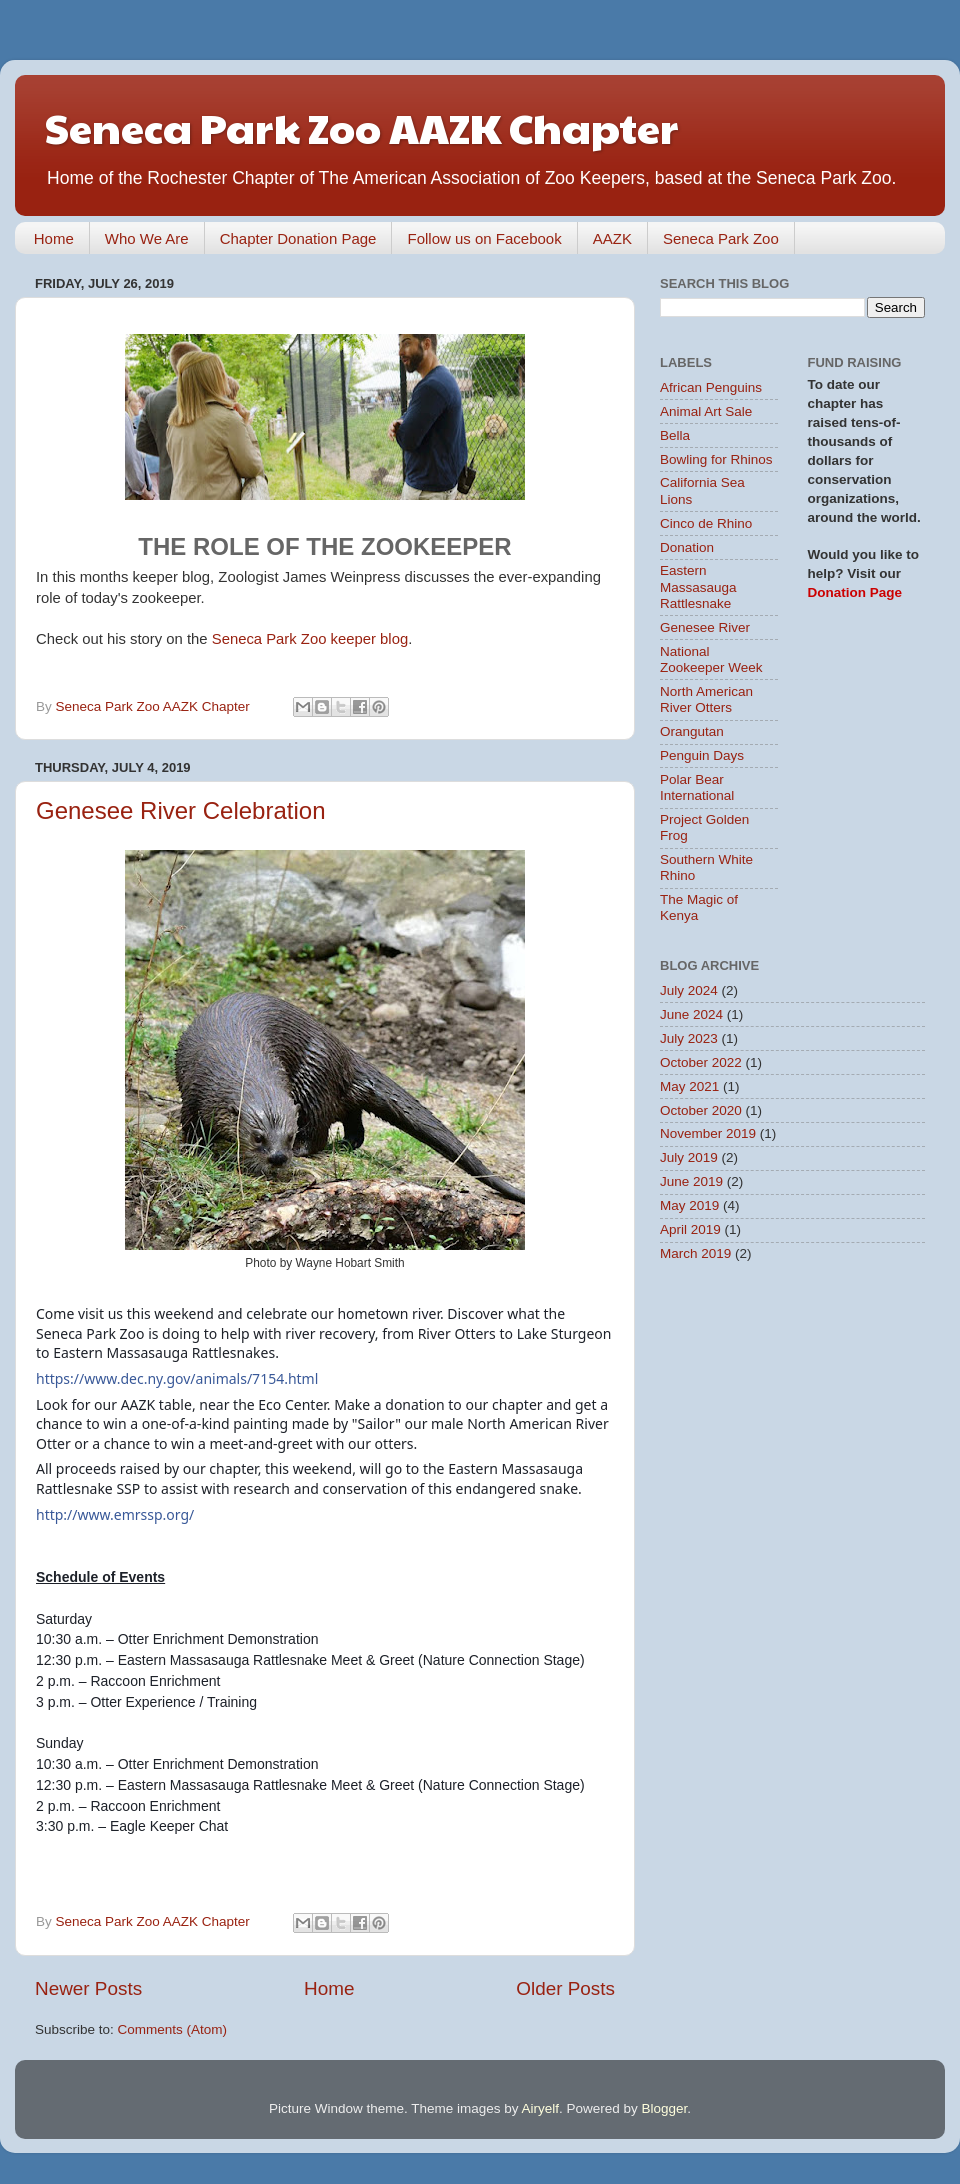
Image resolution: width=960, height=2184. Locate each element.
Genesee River (705, 627)
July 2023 (689, 1038)
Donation (687, 547)
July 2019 (689, 1157)
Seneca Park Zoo (721, 238)
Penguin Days (702, 755)
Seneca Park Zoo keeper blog (310, 639)
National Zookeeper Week (711, 659)
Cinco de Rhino (706, 523)
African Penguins (711, 387)
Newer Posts (88, 1988)
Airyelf (541, 2108)
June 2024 (691, 1014)
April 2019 (690, 1229)
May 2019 (689, 1205)
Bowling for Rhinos (716, 459)
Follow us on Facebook (484, 238)
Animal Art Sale (706, 411)
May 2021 (689, 1086)
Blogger (665, 2108)
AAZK (612, 238)
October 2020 (701, 1110)
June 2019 (691, 1181)
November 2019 (708, 1133)
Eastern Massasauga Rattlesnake (698, 586)
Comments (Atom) (173, 2029)
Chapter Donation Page (298, 238)
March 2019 (695, 1253)
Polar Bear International (697, 787)
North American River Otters (706, 699)
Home (54, 238)
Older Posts (565, 1988)
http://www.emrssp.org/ (115, 1514)
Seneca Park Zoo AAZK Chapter (361, 126)
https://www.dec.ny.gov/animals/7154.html (177, 1378)
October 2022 (701, 1062)
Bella (675, 435)
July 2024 (689, 990)
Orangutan (692, 731)
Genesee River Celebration (181, 810)
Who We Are (147, 238)
